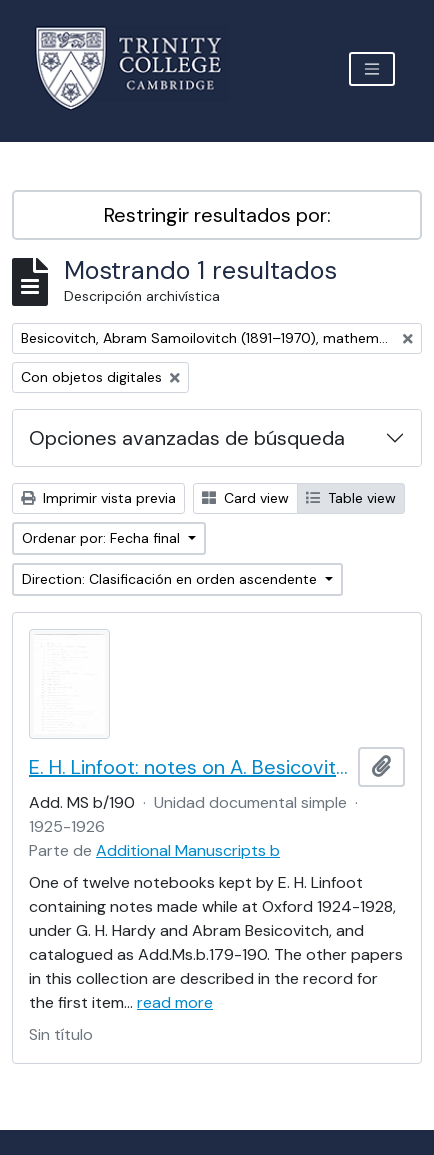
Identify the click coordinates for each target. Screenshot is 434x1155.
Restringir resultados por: (217, 215)
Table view (351, 498)
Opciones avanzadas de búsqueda (187, 438)
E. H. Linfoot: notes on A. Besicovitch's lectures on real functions (189, 767)
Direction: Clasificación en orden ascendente (171, 579)
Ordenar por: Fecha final (103, 538)
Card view (245, 498)
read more (175, 1002)
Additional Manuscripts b (188, 850)
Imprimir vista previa (98, 498)
